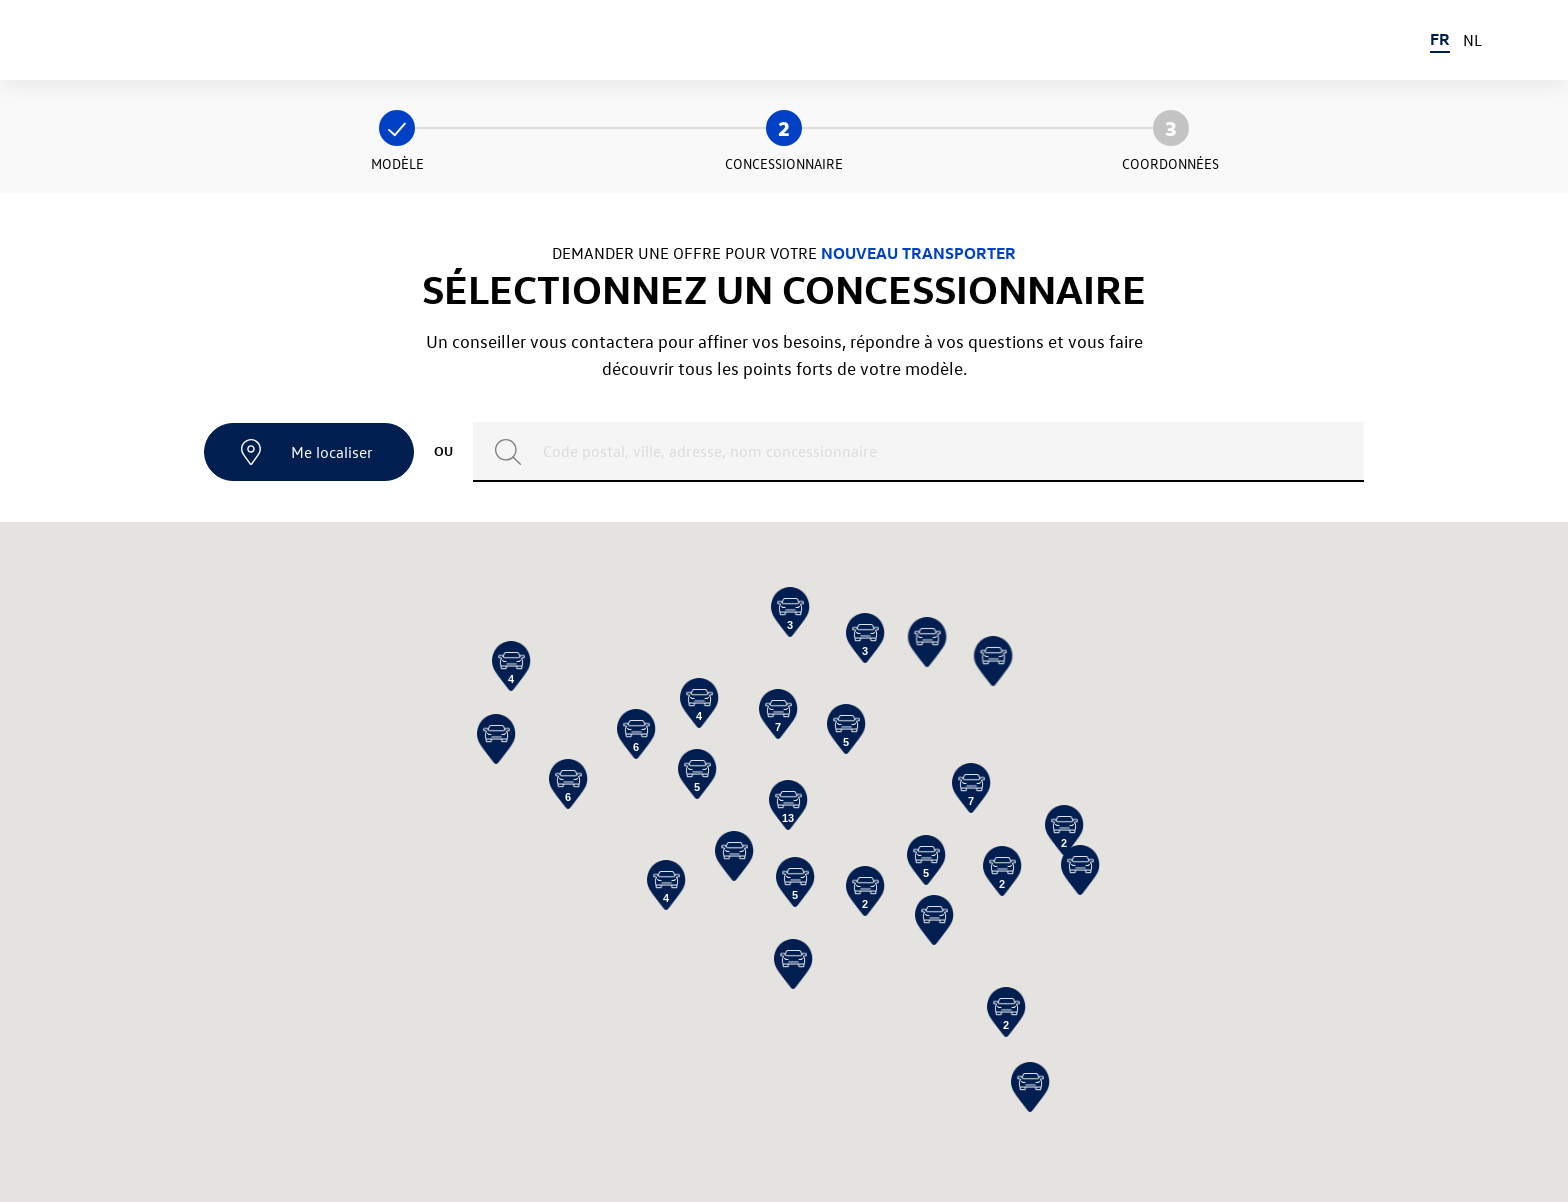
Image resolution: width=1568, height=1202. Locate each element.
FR (1440, 39)
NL (1472, 40)
